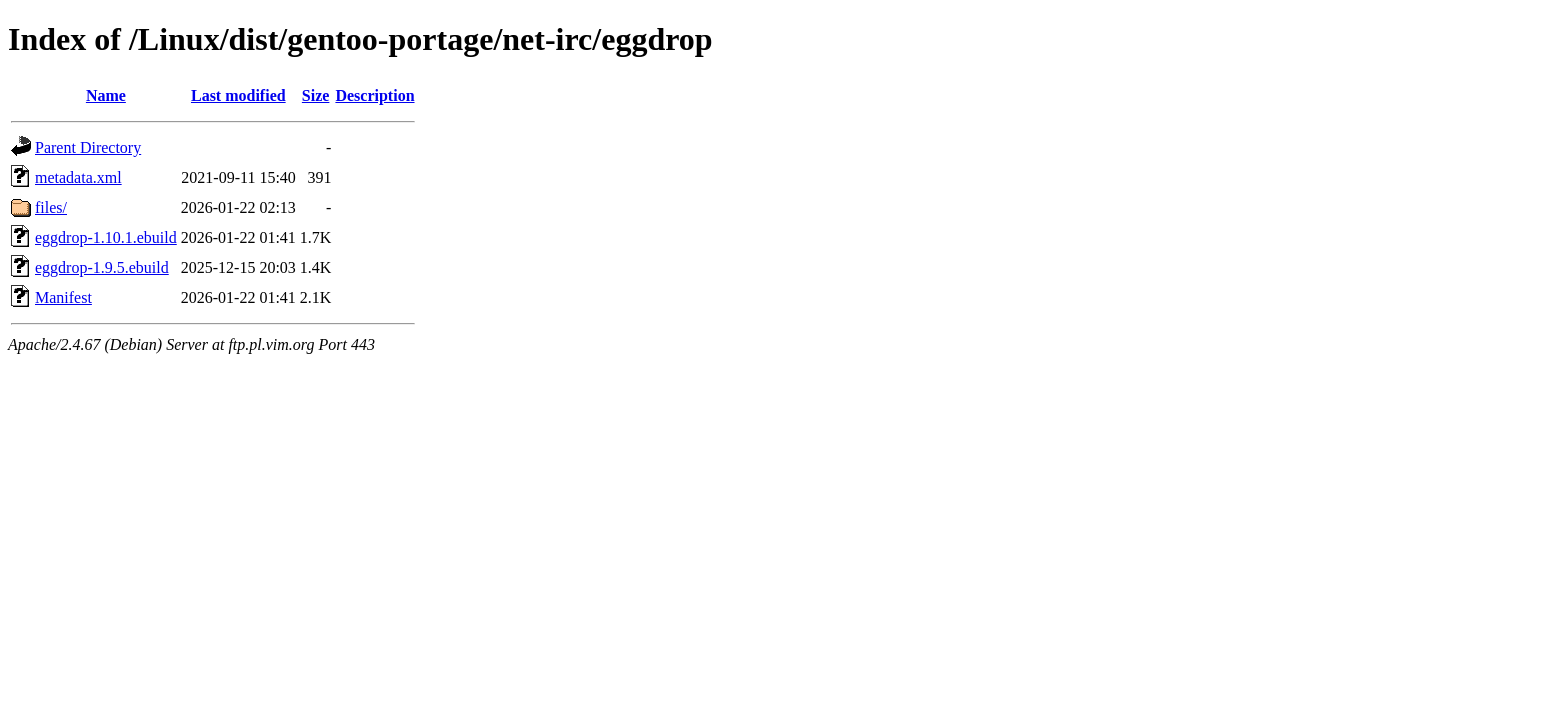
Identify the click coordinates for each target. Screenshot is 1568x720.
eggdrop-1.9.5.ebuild (102, 267)
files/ (51, 207)
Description (374, 95)
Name (106, 95)
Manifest (63, 297)
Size (316, 95)
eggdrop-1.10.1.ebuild (106, 237)
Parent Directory (88, 147)
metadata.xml (78, 177)
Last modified (238, 95)
